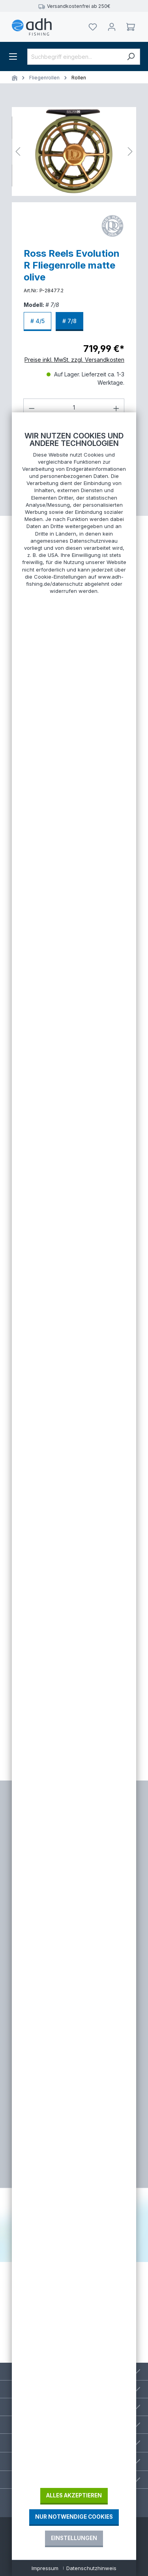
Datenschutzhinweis (91, 2568)
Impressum (45, 2568)
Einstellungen (74, 2538)
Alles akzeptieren (74, 2495)
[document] (74, 1459)
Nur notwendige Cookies (74, 2517)
